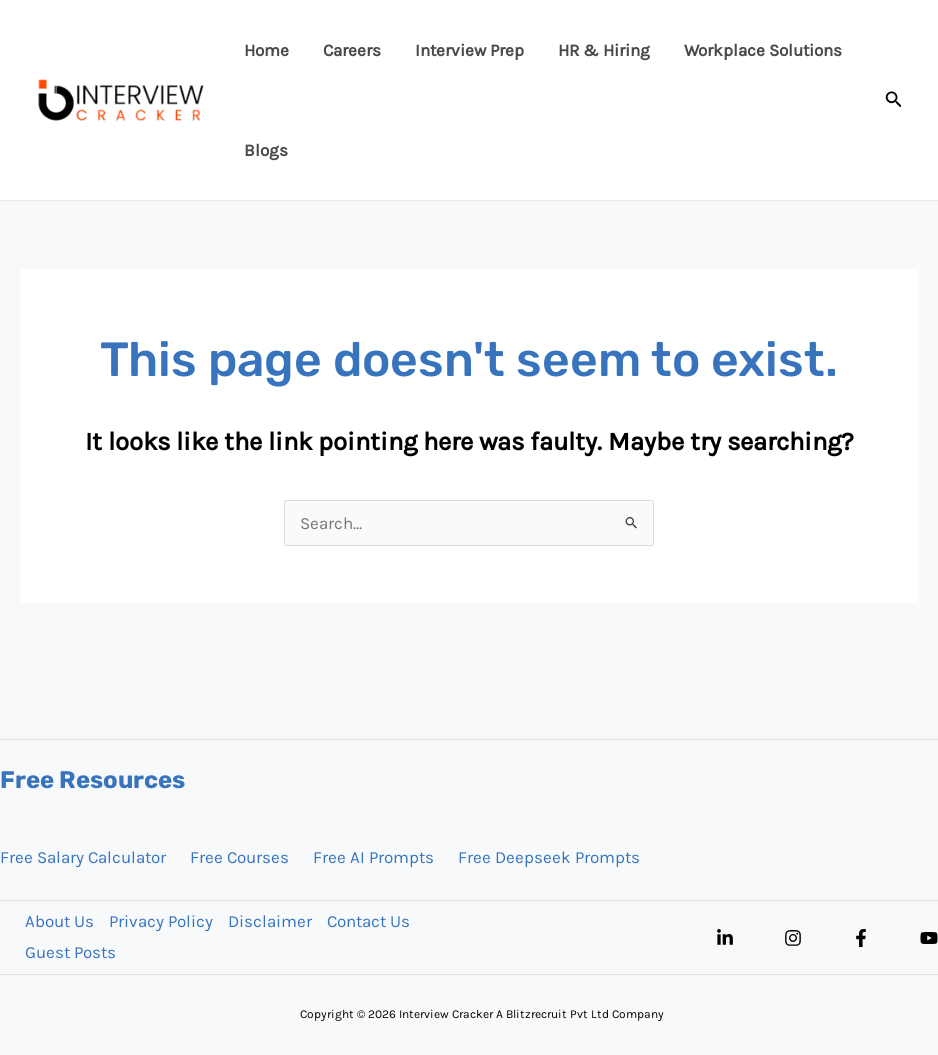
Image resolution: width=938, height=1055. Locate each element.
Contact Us (368, 921)
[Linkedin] (725, 938)
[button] (894, 100)
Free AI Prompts (373, 857)
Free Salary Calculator (83, 857)
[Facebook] (861, 938)
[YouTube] (929, 938)
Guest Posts (70, 952)
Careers (352, 50)
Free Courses (239, 857)
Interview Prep (469, 50)
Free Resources (92, 780)
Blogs (266, 150)
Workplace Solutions (763, 50)
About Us (59, 921)
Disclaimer (270, 921)
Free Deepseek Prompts (549, 857)
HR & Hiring (604, 50)
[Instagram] (793, 938)
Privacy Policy (161, 921)
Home (266, 50)
